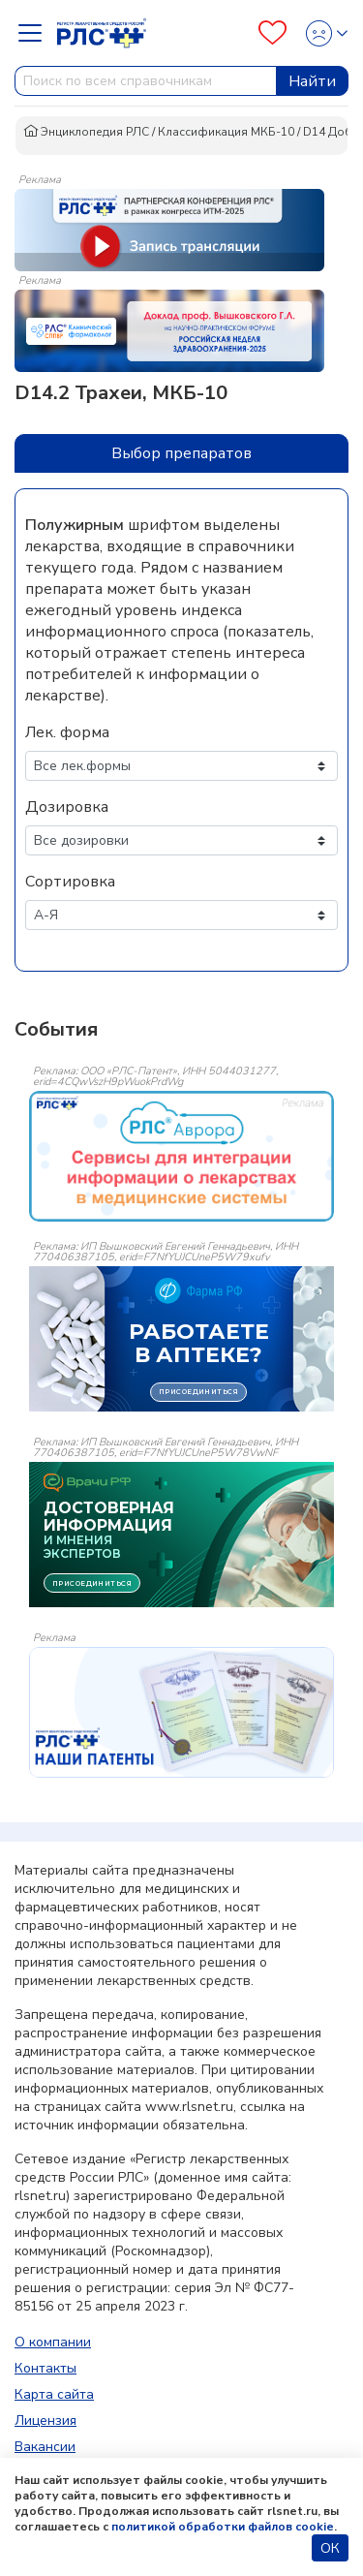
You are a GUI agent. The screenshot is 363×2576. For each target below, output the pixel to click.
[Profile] (320, 33)
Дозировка (66, 807)
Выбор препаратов (181, 453)
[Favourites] (272, 32)
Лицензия (45, 2420)
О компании (53, 2342)
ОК (330, 2548)
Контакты (45, 2368)
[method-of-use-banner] (169, 228)
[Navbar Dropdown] (36, 33)
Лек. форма (67, 732)
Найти (312, 81)
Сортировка (70, 881)
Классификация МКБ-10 (226, 132)
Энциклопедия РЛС (86, 132)
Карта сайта (54, 2394)
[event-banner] (181, 1156)
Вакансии (45, 2446)
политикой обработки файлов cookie (222, 2526)
